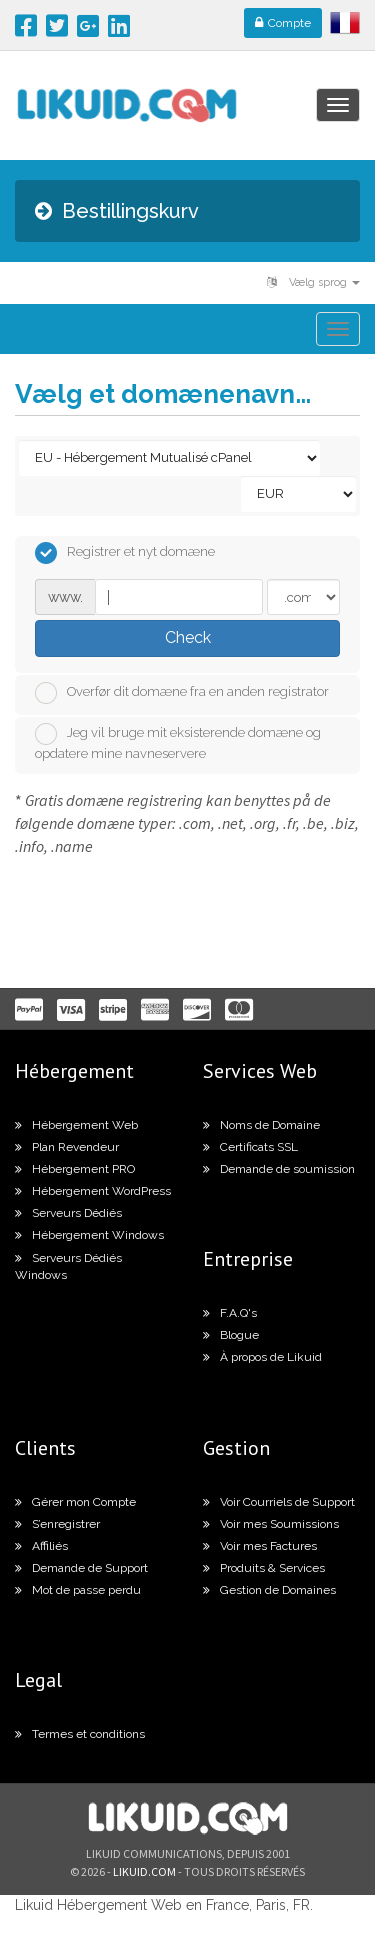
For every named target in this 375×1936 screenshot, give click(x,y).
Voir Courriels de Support (279, 1502)
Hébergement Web (76, 1125)
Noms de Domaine (261, 1125)
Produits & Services (264, 1568)
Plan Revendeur (67, 1147)
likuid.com (144, 1871)
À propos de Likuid (262, 1357)
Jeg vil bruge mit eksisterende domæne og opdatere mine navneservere (178, 742)
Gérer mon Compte (75, 1502)
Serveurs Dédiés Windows (68, 1266)
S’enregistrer (57, 1524)
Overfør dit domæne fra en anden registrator (182, 693)
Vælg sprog (313, 282)
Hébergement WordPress (93, 1191)
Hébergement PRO (75, 1169)
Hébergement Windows (89, 1235)
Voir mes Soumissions (271, 1524)
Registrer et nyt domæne (125, 553)
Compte (283, 23)
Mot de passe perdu (78, 1590)
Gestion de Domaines (269, 1590)
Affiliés (41, 1546)
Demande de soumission (279, 1169)
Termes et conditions (80, 1734)
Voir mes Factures (260, 1546)
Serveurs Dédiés (68, 1213)
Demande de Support (81, 1568)
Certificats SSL (250, 1147)
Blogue (231, 1335)
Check (188, 637)
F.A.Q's (230, 1313)
